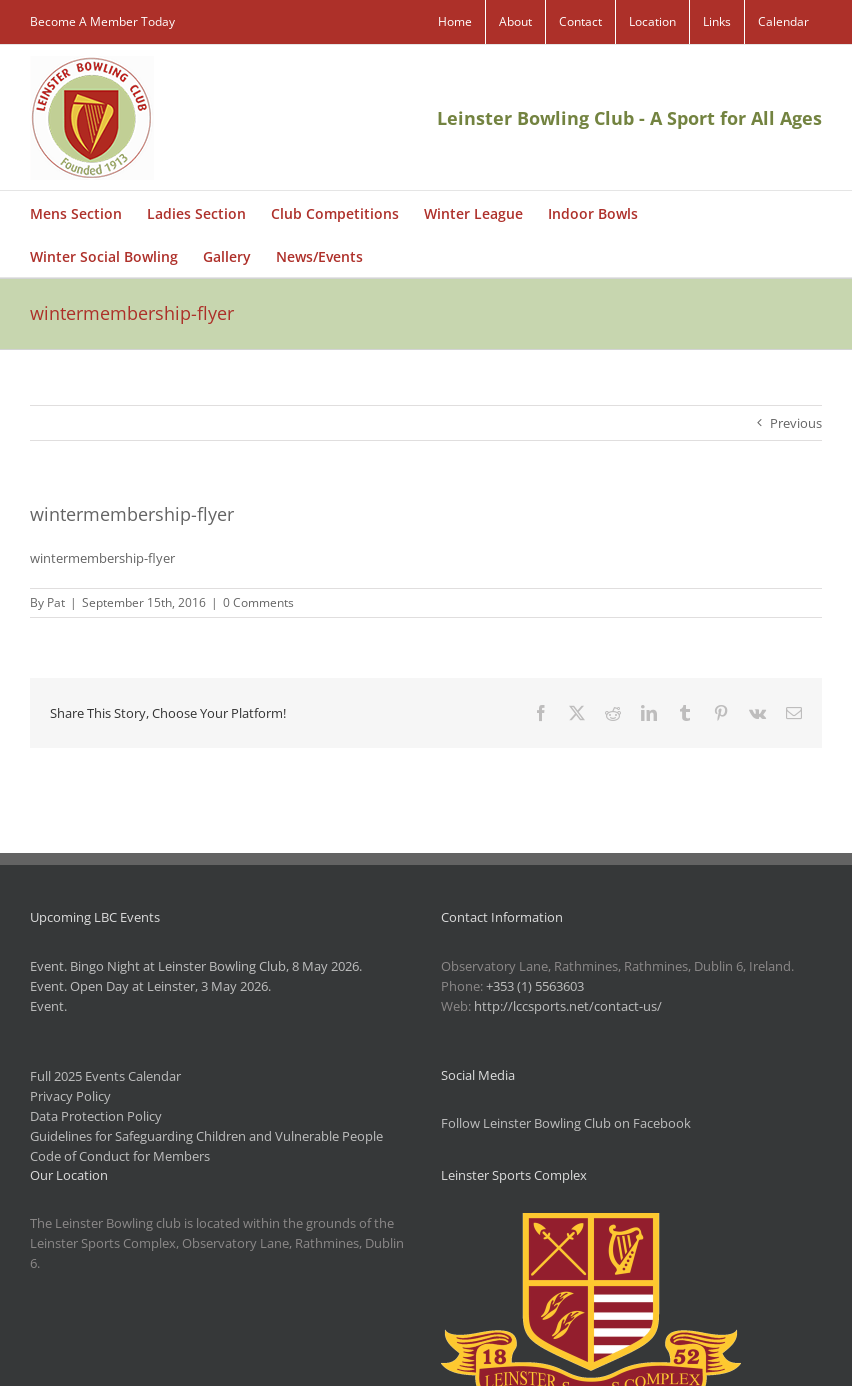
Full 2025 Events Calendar (105, 1076)
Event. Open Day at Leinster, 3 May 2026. (150, 986)
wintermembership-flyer (102, 558)
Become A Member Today (102, 21)
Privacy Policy (70, 1096)
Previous (796, 423)
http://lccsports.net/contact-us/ (568, 1006)
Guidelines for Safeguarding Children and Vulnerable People (206, 1136)
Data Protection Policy (96, 1116)
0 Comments (258, 602)
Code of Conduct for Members (120, 1156)
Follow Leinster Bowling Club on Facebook (566, 1123)
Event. (48, 1006)
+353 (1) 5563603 (535, 986)
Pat (56, 602)
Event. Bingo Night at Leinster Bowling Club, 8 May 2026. (196, 966)
